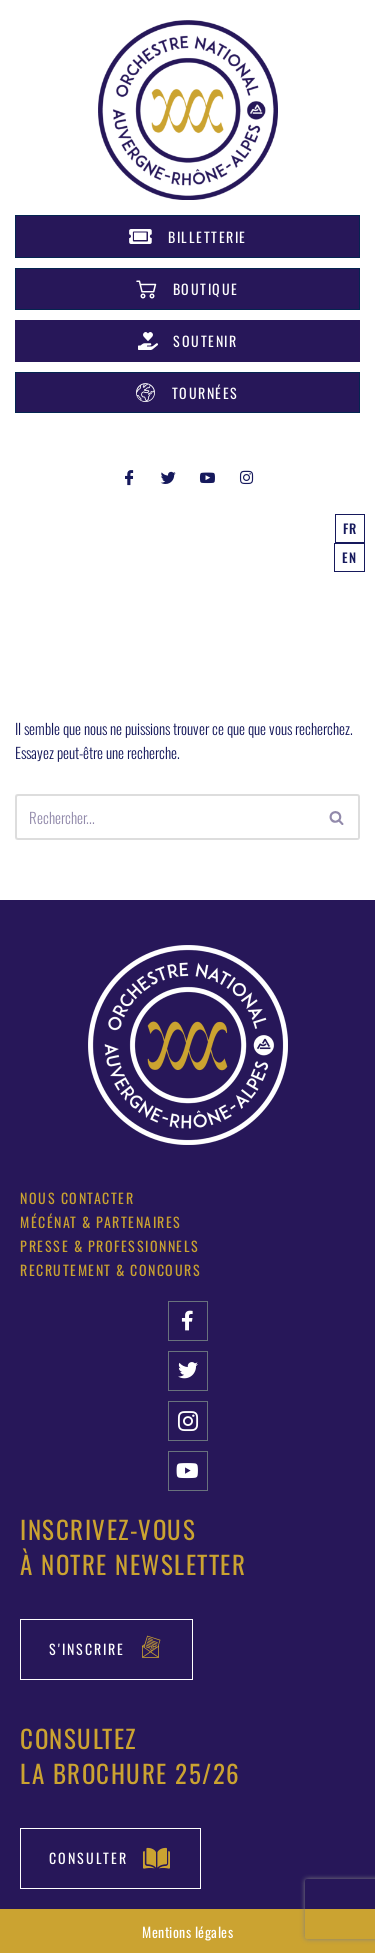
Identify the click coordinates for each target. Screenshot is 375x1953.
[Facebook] (129, 476)
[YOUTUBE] (207, 476)
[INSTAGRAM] (246, 476)
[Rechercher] (165, 817)
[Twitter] (168, 476)
